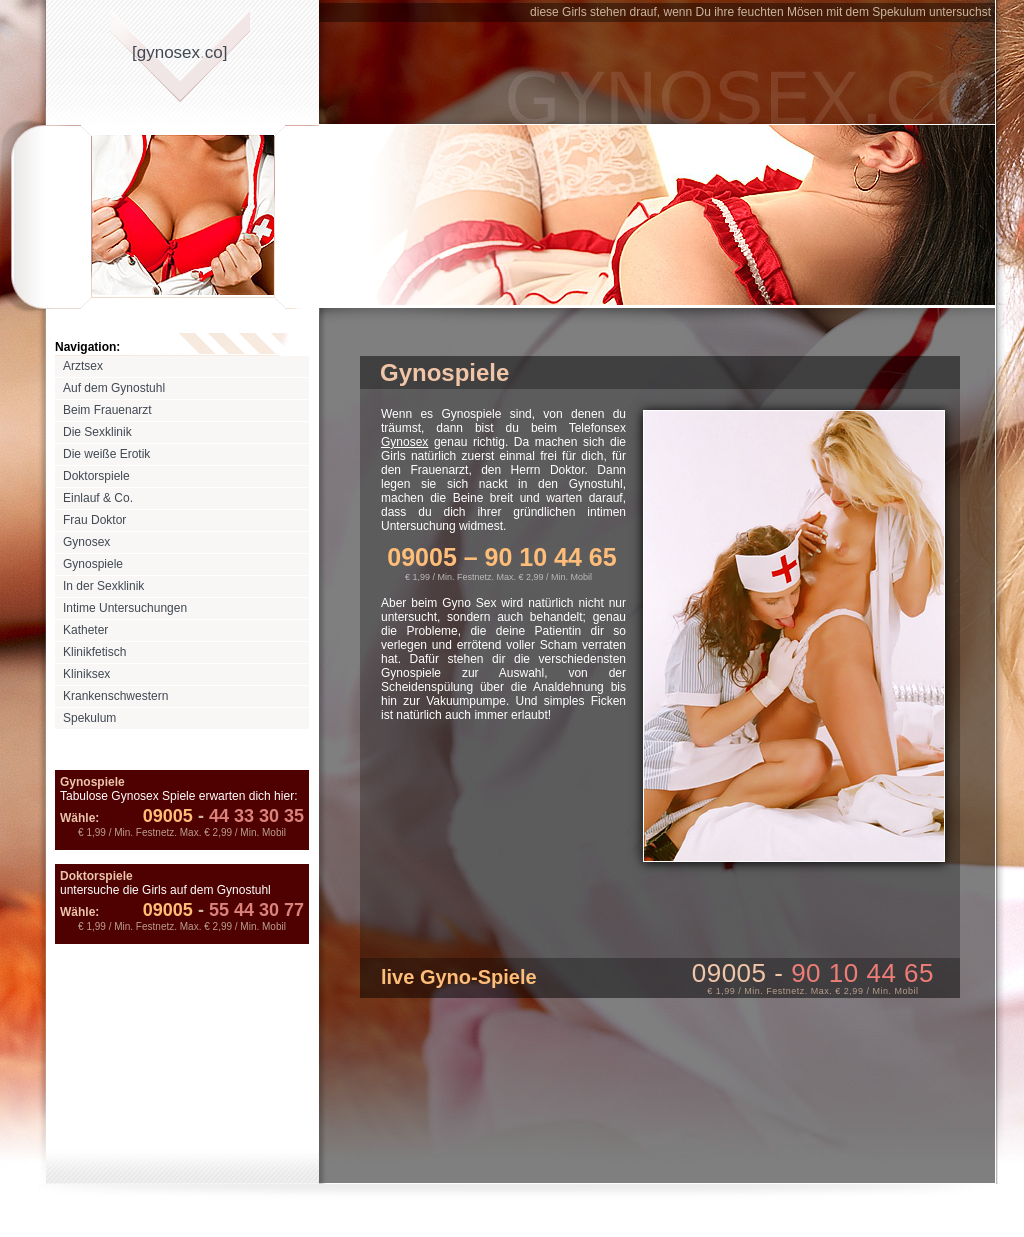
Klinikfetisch (94, 652)
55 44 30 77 (248, 910)
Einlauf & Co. (98, 498)
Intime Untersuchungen (125, 608)
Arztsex (83, 366)
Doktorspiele (96, 476)
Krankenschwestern (115, 696)
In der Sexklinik (103, 586)
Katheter (85, 630)
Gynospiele (93, 564)
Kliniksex (86, 674)
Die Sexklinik (97, 432)
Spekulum (89, 718)
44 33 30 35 (248, 816)
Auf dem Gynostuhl (114, 388)
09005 (168, 816)
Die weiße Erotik (106, 454)
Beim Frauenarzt (107, 410)
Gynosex (86, 542)
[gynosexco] (179, 52)
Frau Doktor (94, 520)
